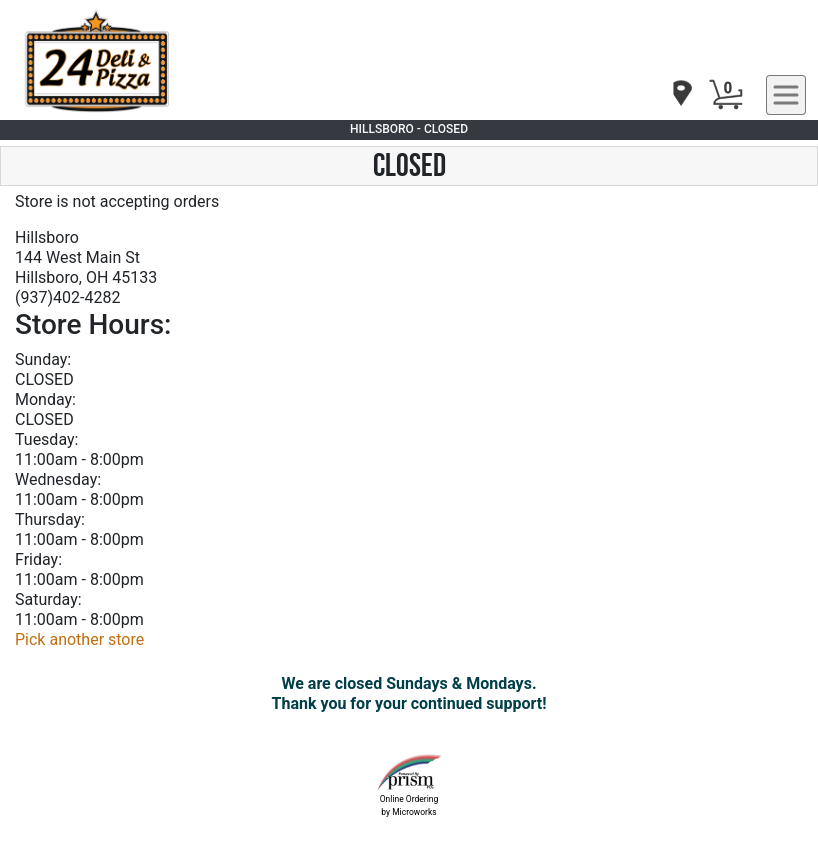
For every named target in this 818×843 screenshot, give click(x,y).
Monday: (45, 399)
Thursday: (50, 519)
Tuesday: (46, 439)
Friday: (38, 559)
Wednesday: (58, 479)
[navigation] (681, 94)
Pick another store (79, 639)
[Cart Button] (726, 95)
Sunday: (43, 359)
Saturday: (48, 599)
